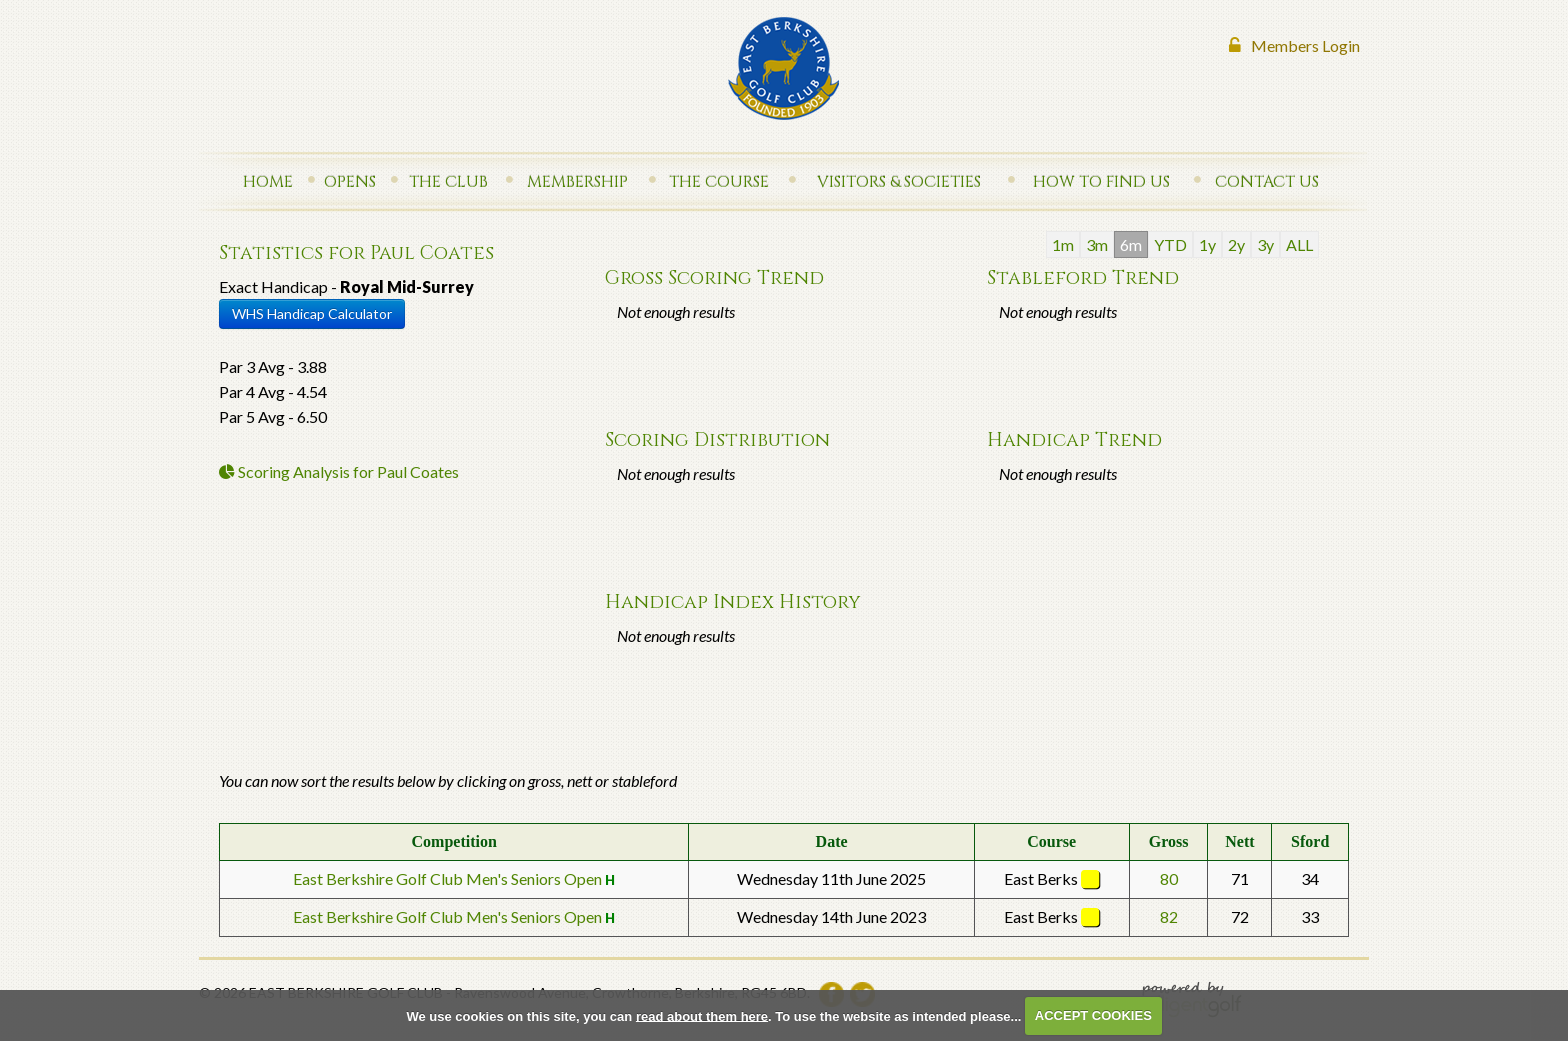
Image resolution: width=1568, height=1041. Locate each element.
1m (1063, 244)
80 (1169, 878)
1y (1207, 244)
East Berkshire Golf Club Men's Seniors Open (449, 878)
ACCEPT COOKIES (1093, 1015)
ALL (1299, 244)
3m (1097, 244)
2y (1236, 244)
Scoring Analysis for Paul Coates (339, 471)
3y (1265, 244)
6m (1131, 244)
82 (1169, 916)
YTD (1170, 244)
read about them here (702, 1015)
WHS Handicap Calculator (312, 313)
